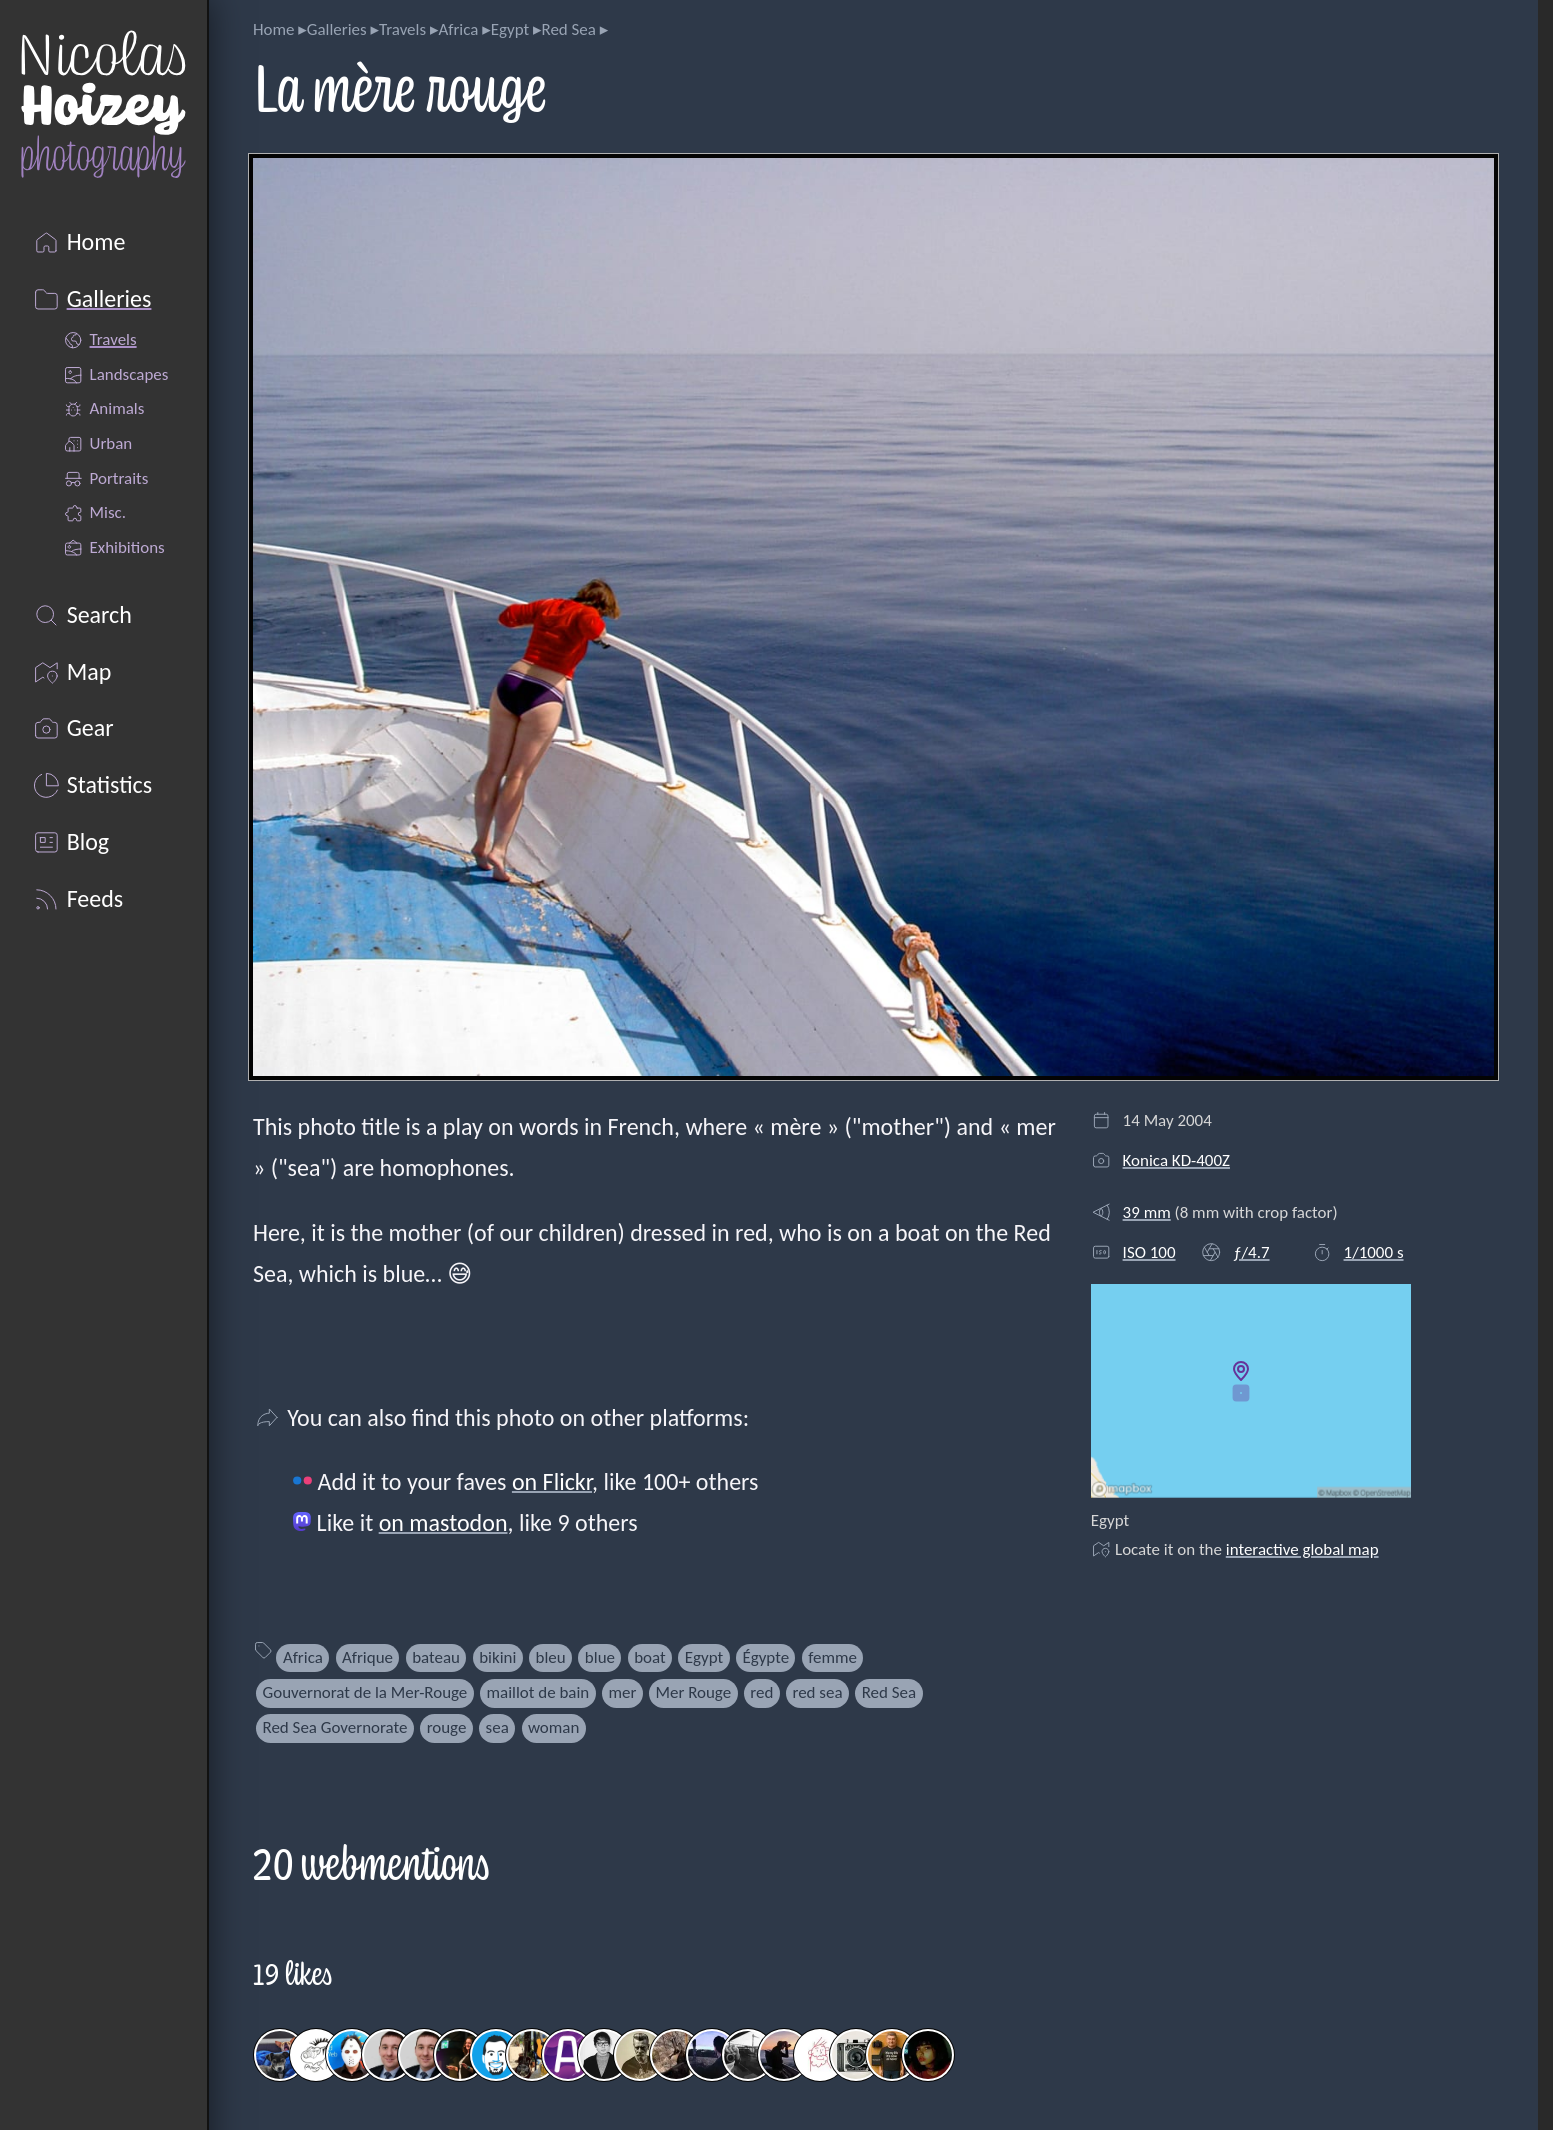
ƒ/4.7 (1251, 1252)
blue (600, 1657)
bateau (436, 1657)
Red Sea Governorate (335, 1727)
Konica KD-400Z (1176, 1160)
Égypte (765, 1657)
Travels (402, 29)
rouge (447, 1727)
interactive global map (1302, 1549)
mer (622, 1692)
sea (497, 1727)
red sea (817, 1692)
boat (650, 1657)
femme (832, 1657)
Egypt (510, 29)
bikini (497, 1657)
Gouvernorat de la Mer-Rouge (365, 1692)
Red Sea (569, 29)
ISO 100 (1149, 1252)
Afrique (367, 1657)
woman (553, 1727)
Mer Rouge (693, 1692)
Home (273, 29)
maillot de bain (537, 1692)
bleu (551, 1657)
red (761, 1692)
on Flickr (552, 1481)
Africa (458, 29)
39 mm (1147, 1212)
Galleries (337, 29)
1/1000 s (1374, 1252)
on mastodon (443, 1522)
